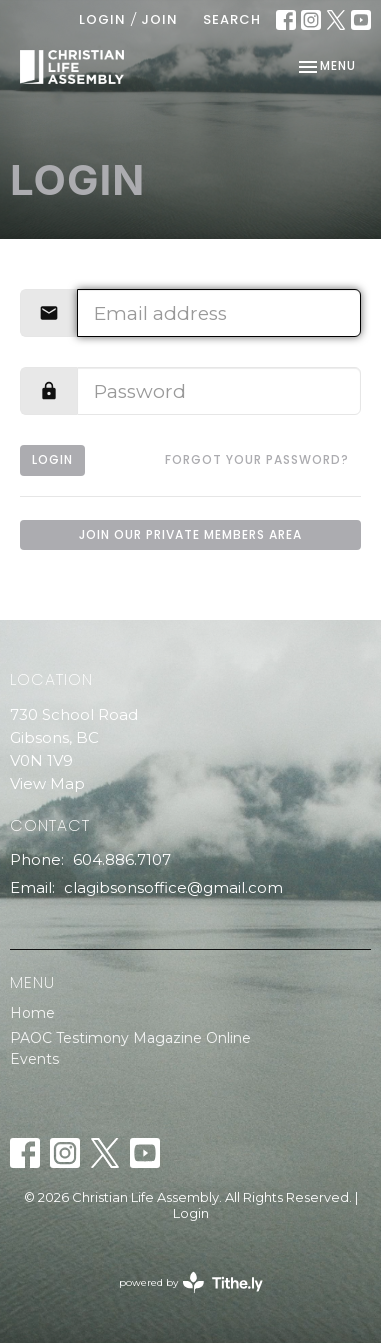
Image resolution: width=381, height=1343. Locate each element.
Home (32, 1013)
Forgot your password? (257, 459)
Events (34, 1059)
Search (232, 19)
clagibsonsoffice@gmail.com (173, 887)
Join (159, 19)
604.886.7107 (122, 859)
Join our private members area (190, 534)
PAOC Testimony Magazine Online (130, 1038)
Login (102, 19)
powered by (191, 1282)
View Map (47, 783)
